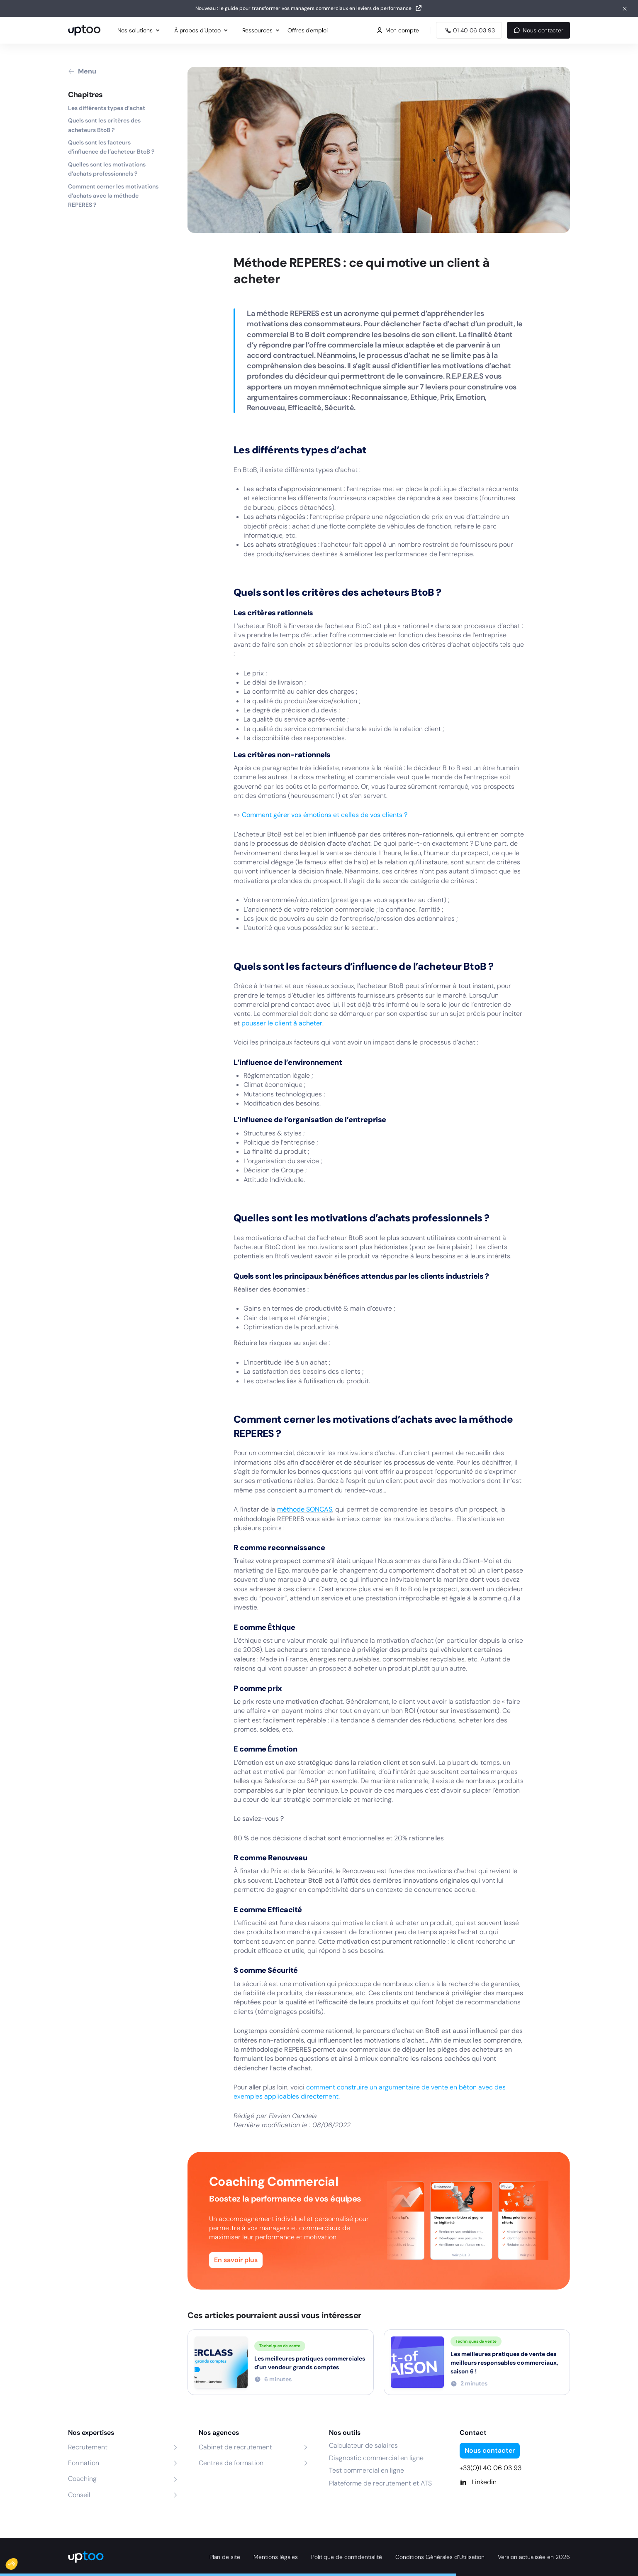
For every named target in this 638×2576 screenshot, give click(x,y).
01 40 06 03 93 (469, 30)
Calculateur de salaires (363, 2445)
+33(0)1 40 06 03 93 (490, 2467)
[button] (17, 2562)
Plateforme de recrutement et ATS (380, 2483)
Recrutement (87, 2447)
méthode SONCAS (304, 1509)
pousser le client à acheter (281, 1023)
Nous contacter (538, 30)
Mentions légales (275, 2557)
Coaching (82, 2478)
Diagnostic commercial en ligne (376, 2458)
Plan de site (224, 2557)
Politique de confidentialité (346, 2557)
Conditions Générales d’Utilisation (440, 2557)
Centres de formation (231, 2463)
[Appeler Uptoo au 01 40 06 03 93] (469, 30)
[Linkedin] (515, 2482)
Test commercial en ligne (366, 2470)
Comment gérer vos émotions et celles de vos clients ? (324, 814)
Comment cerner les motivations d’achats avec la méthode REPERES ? (113, 196)
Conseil (79, 2494)
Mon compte (397, 30)
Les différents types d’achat (106, 108)
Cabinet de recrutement (235, 2447)
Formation (83, 2463)
